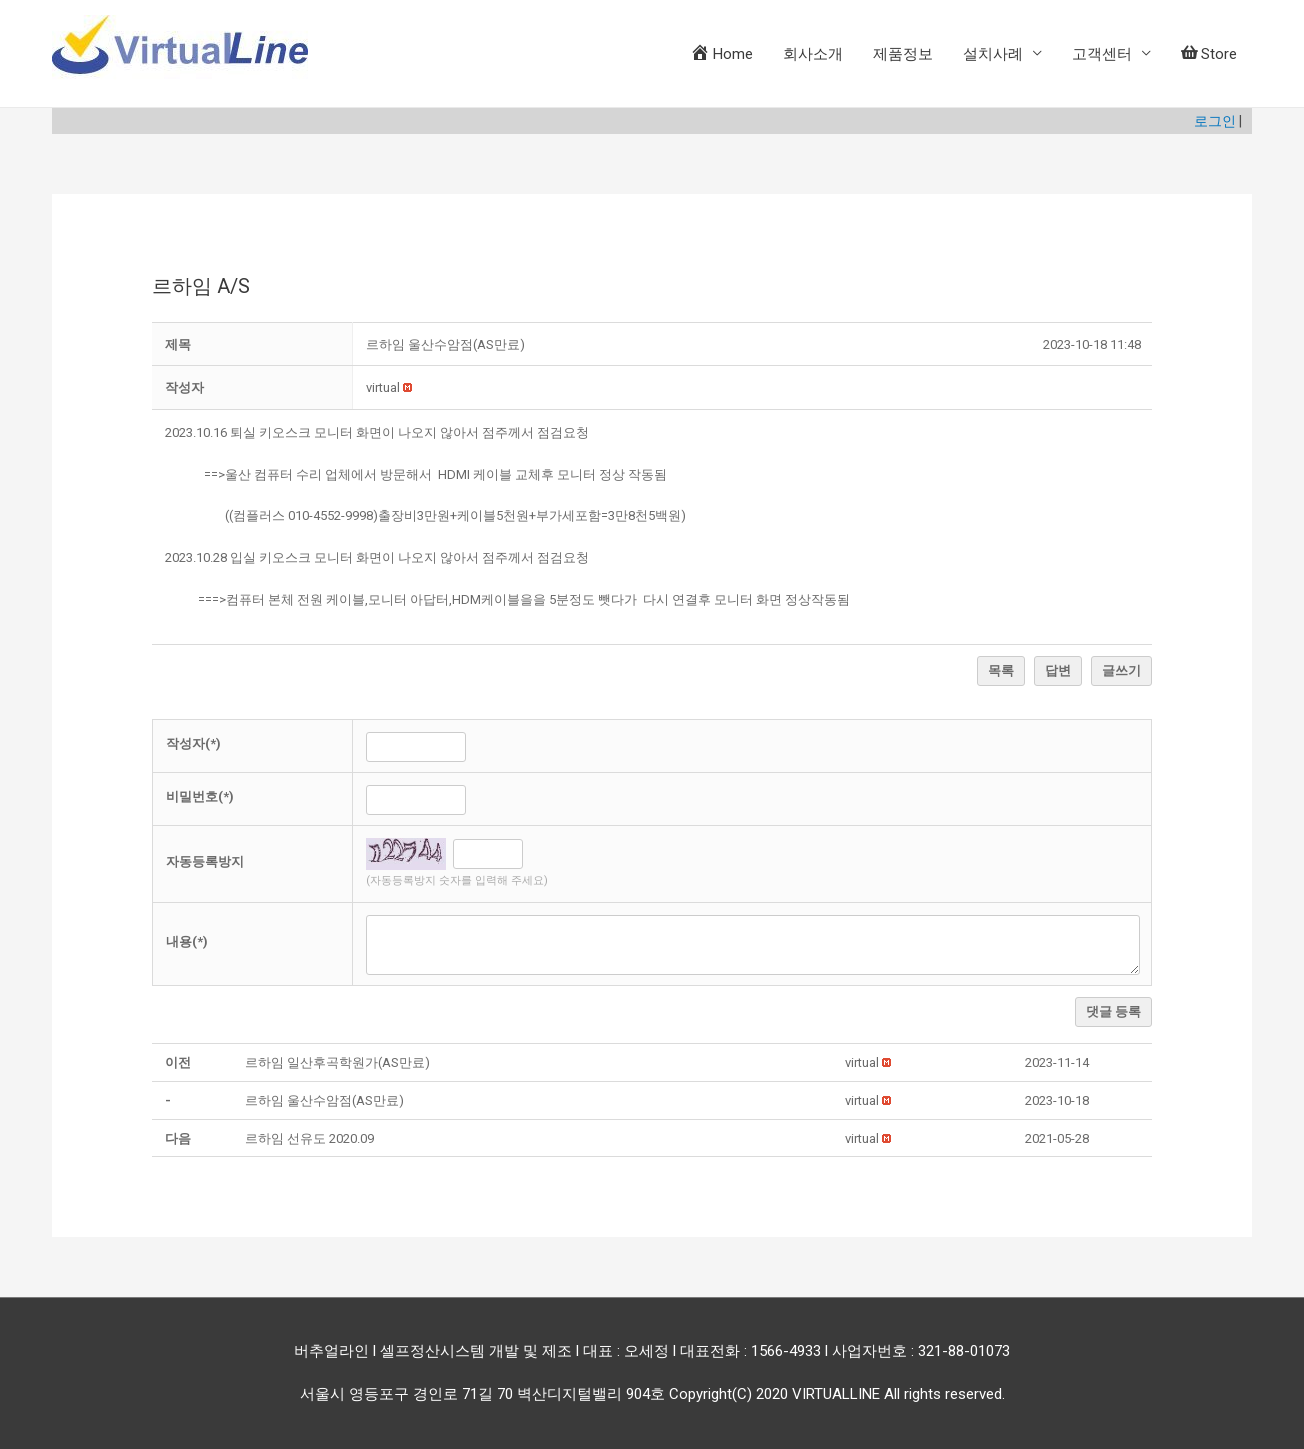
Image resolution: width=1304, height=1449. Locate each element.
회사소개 (813, 54)
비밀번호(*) (200, 796)
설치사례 (993, 54)
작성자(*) (193, 743)
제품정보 (903, 54)
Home (721, 52)
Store (1209, 54)
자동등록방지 (205, 861)
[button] (383, 387)
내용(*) (187, 941)
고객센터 (1102, 54)
